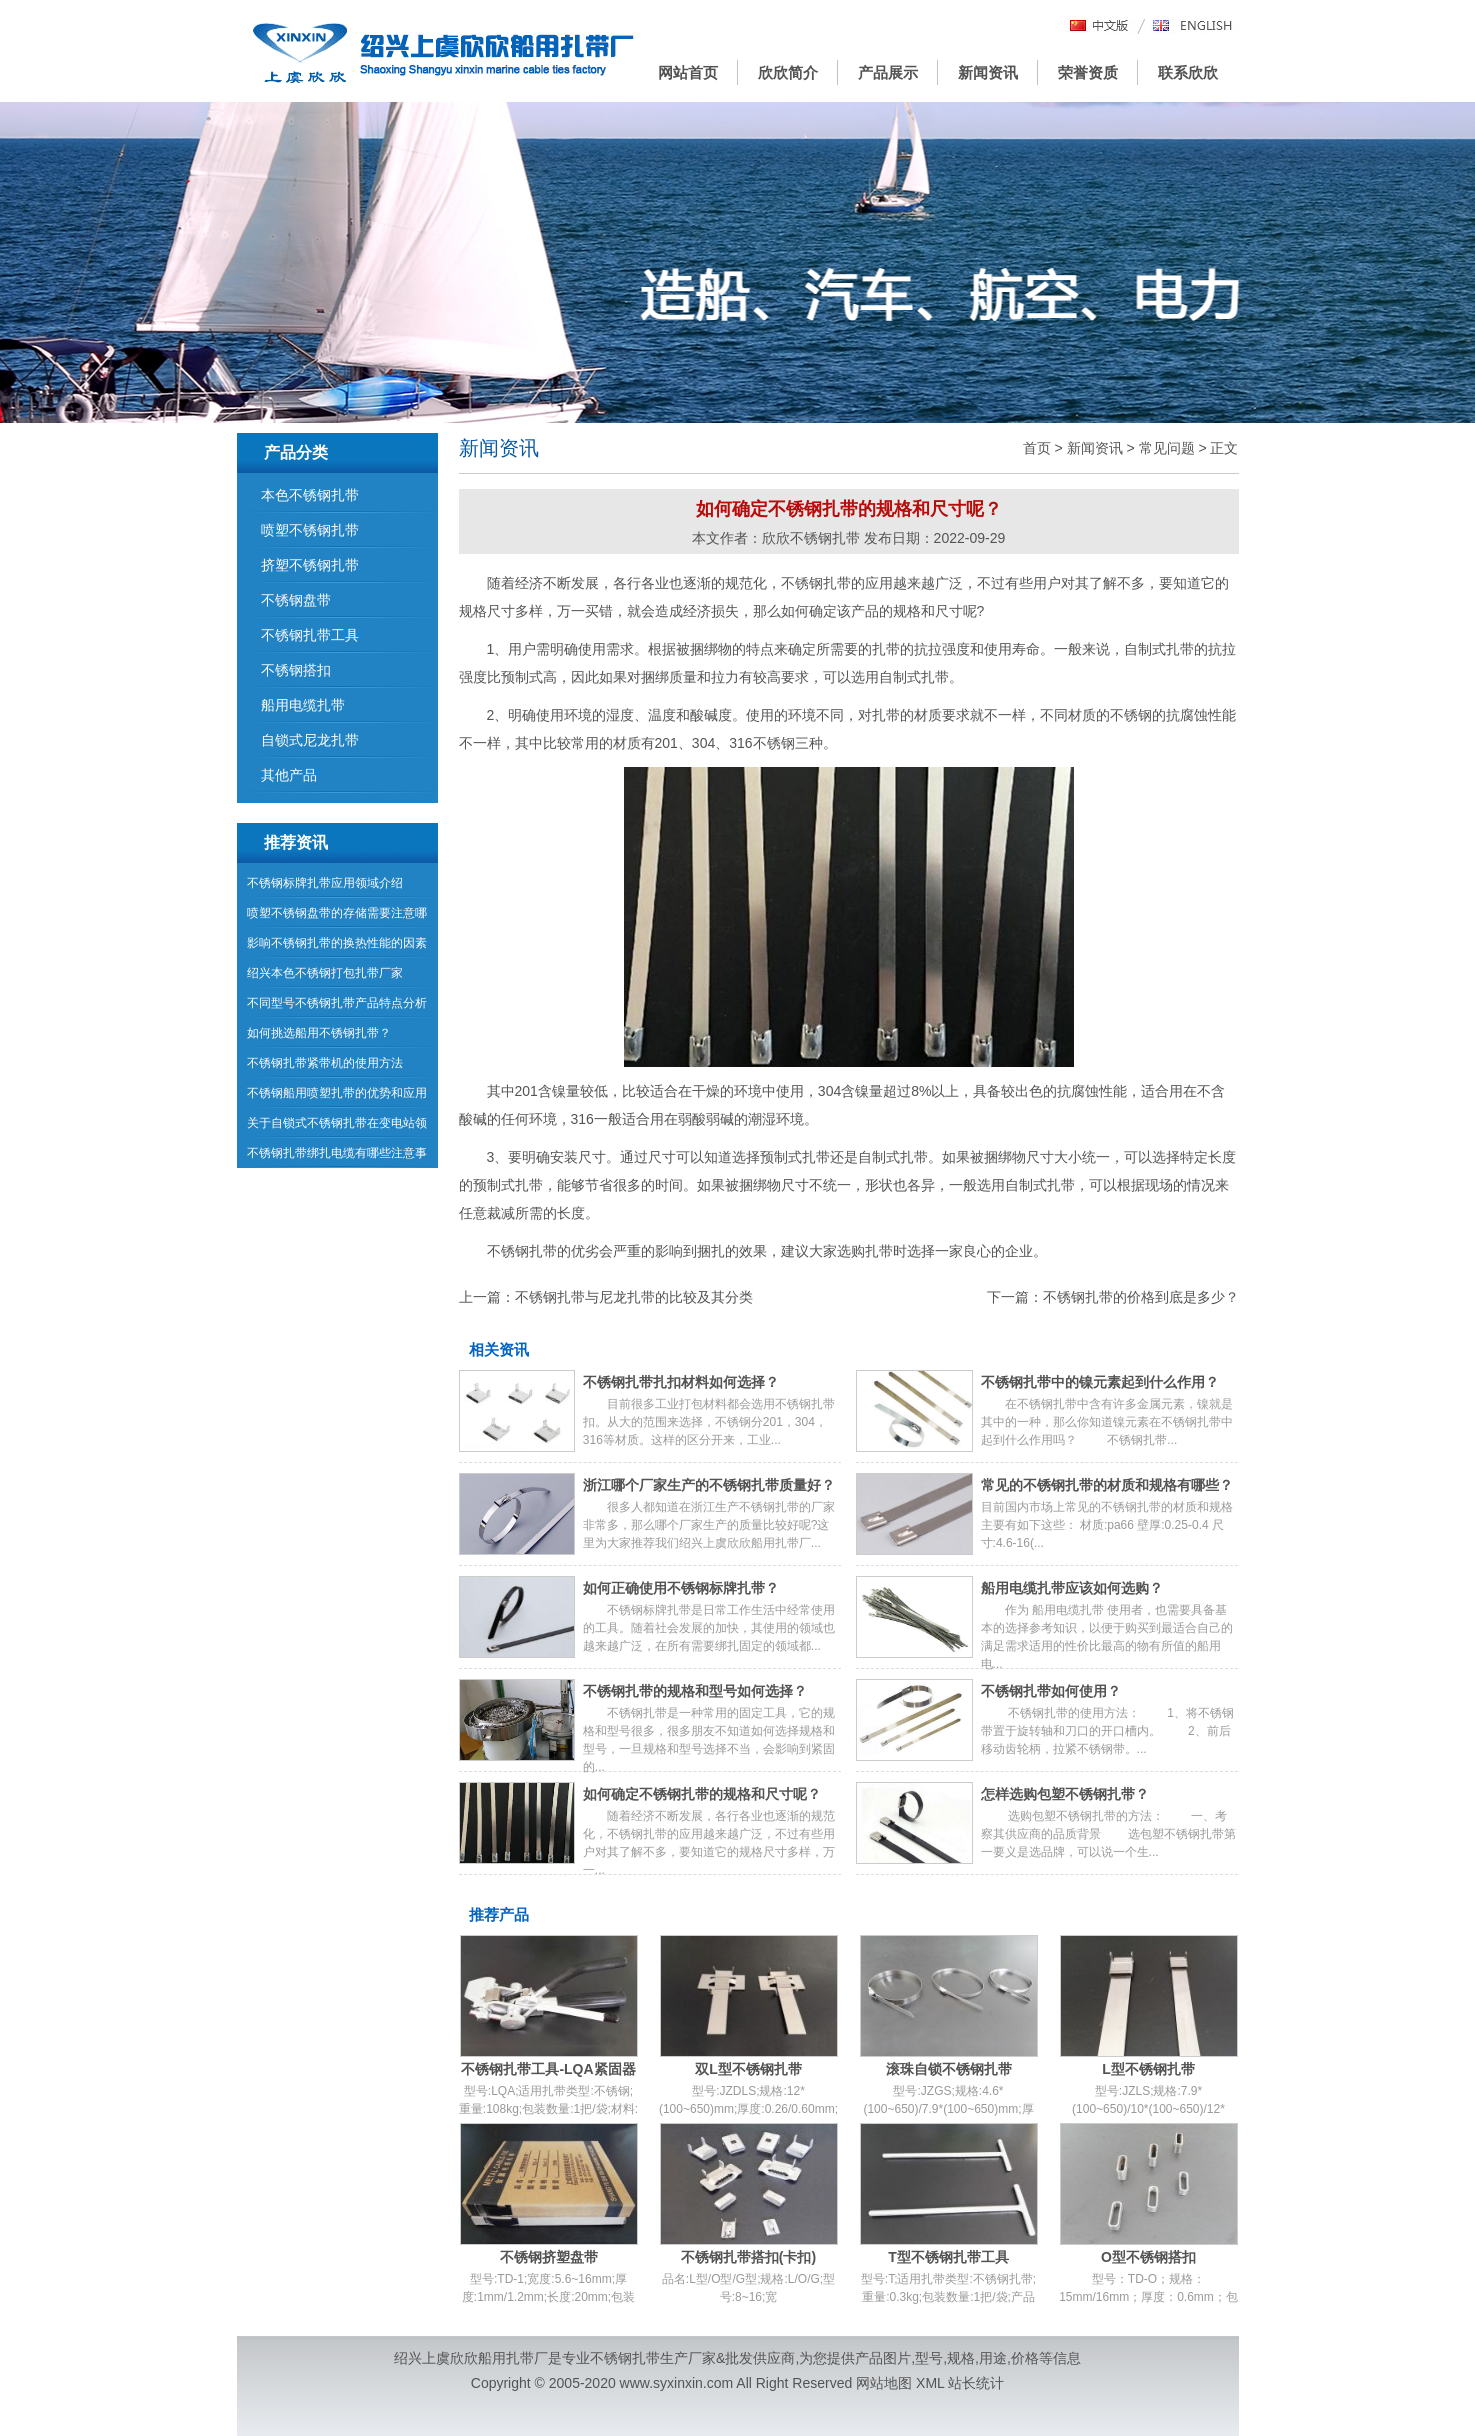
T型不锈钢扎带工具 (948, 2257)
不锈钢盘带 (296, 600)
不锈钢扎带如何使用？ (1051, 1691)
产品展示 (888, 72)
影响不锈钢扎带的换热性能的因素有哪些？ (337, 947)
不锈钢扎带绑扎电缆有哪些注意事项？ (337, 1157)
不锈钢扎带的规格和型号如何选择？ (695, 1691)
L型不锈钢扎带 (1148, 2069)
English (1193, 26)
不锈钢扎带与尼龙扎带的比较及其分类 (634, 1297)
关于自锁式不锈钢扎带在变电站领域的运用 (337, 1127)
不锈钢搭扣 (296, 670)
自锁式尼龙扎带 (310, 740)
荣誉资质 (1088, 72)
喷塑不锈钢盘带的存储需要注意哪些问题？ (337, 917)
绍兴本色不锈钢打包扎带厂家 (325, 973)
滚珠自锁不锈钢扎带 (949, 2069)
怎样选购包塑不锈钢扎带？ (1065, 1794)
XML (930, 2383)
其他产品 (289, 775)
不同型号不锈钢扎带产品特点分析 (337, 1003)
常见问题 (1167, 448)
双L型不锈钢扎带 (748, 2069)
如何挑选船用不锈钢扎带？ (319, 1033)
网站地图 (884, 2383)
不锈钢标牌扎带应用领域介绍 (325, 883)
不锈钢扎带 (625, 2358)
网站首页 (688, 72)
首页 (1037, 448)
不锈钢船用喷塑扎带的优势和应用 (337, 1093)
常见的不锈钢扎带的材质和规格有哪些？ (1107, 1485)
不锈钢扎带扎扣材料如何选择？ (681, 1382)
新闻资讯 (988, 72)
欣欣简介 (788, 72)
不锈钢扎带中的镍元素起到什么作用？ (1100, 1382)
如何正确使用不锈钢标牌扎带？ (681, 1588)
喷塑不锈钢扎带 (310, 530)
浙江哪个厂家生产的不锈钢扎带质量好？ (709, 1485)
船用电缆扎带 (303, 705)
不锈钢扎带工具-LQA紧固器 (548, 2069)
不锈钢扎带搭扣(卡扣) (748, 2257)
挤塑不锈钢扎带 (310, 565)
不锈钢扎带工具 (310, 635)
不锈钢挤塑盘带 (549, 2257)
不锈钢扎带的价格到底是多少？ (1141, 1297)
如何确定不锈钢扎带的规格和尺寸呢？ (702, 1794)
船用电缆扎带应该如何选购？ (1072, 1588)
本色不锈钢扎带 (310, 495)
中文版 (1100, 26)
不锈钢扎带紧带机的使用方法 (325, 1063)
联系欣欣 (1188, 72)
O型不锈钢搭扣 (1148, 2257)
